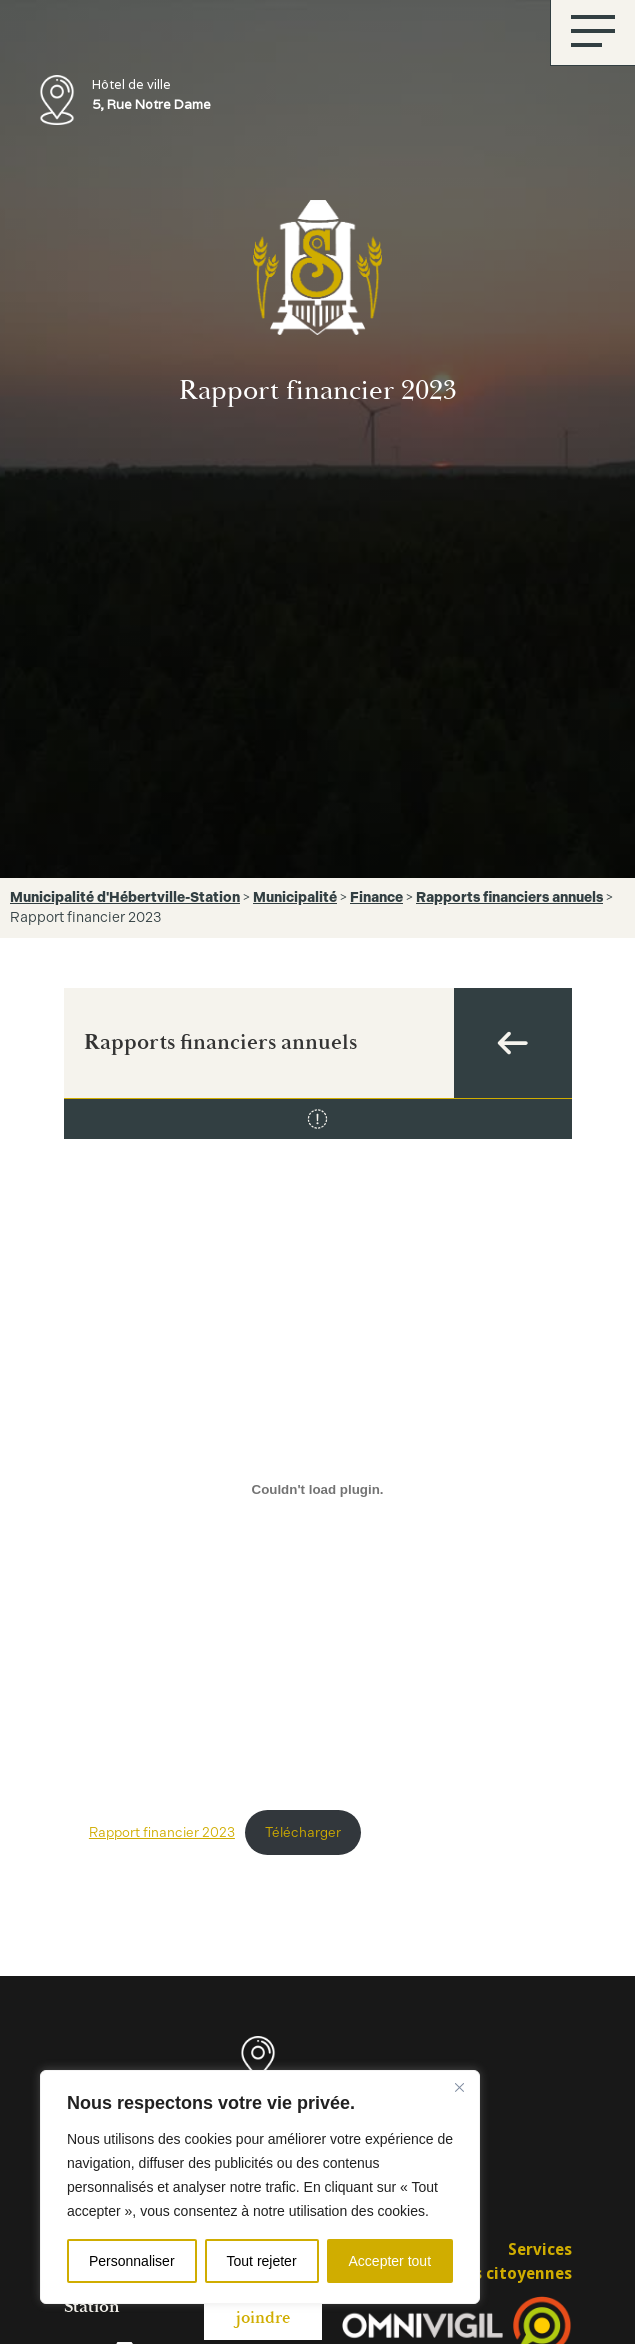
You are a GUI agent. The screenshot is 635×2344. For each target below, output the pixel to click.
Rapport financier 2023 (162, 1832)
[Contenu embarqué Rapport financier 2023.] (317, 1489)
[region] (260, 2187)
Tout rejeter (262, 2261)
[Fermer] (459, 2087)
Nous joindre (263, 2308)
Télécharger (303, 1832)
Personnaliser (132, 2261)
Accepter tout (390, 2261)
